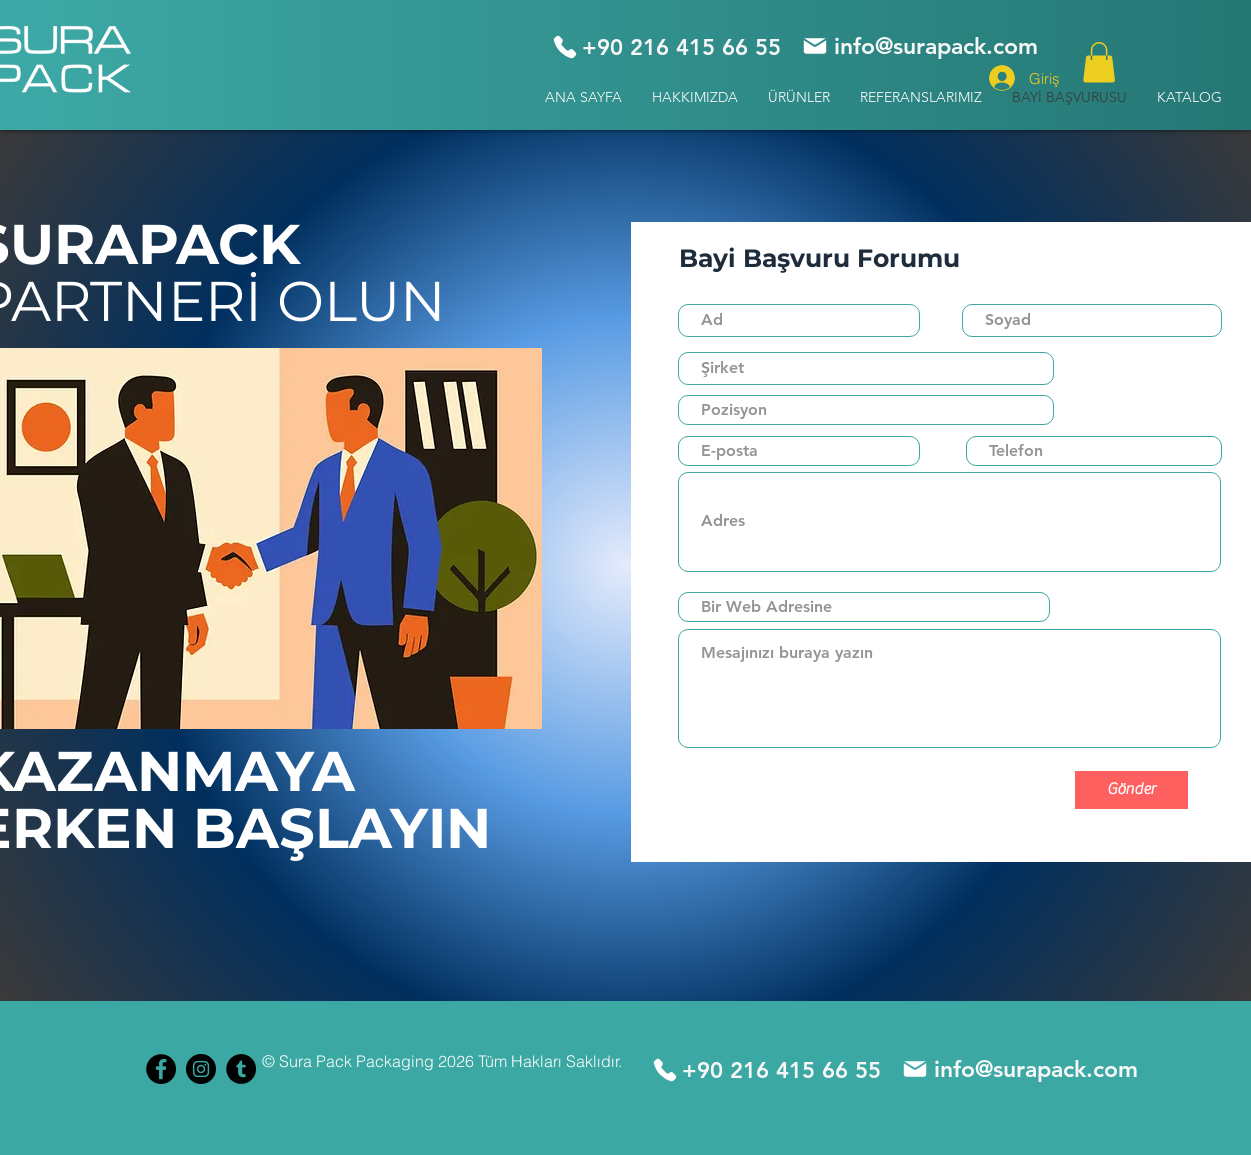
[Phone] (565, 47)
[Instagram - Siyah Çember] (201, 1069)
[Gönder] (1131, 790)
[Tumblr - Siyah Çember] (241, 1069)
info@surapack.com (936, 46)
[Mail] (815, 46)
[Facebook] (161, 1069)
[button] (799, 97)
